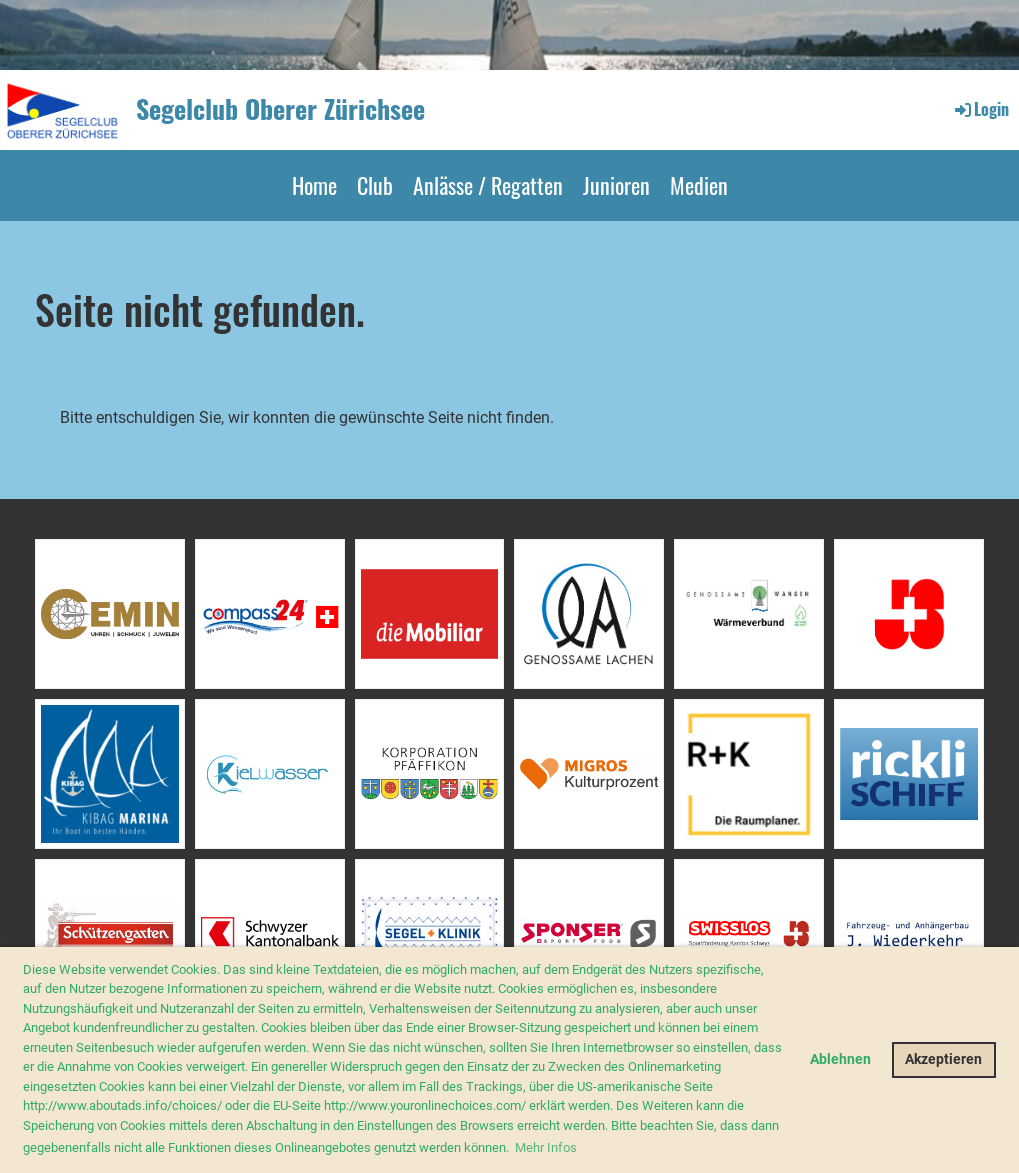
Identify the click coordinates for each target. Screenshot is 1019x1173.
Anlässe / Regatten (488, 185)
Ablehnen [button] (840, 1059)
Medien (699, 185)
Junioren (616, 185)
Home (314, 185)
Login (980, 109)
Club (375, 185)
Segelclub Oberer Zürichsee (280, 109)
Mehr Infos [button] (546, 1147)
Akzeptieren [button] (943, 1059)
